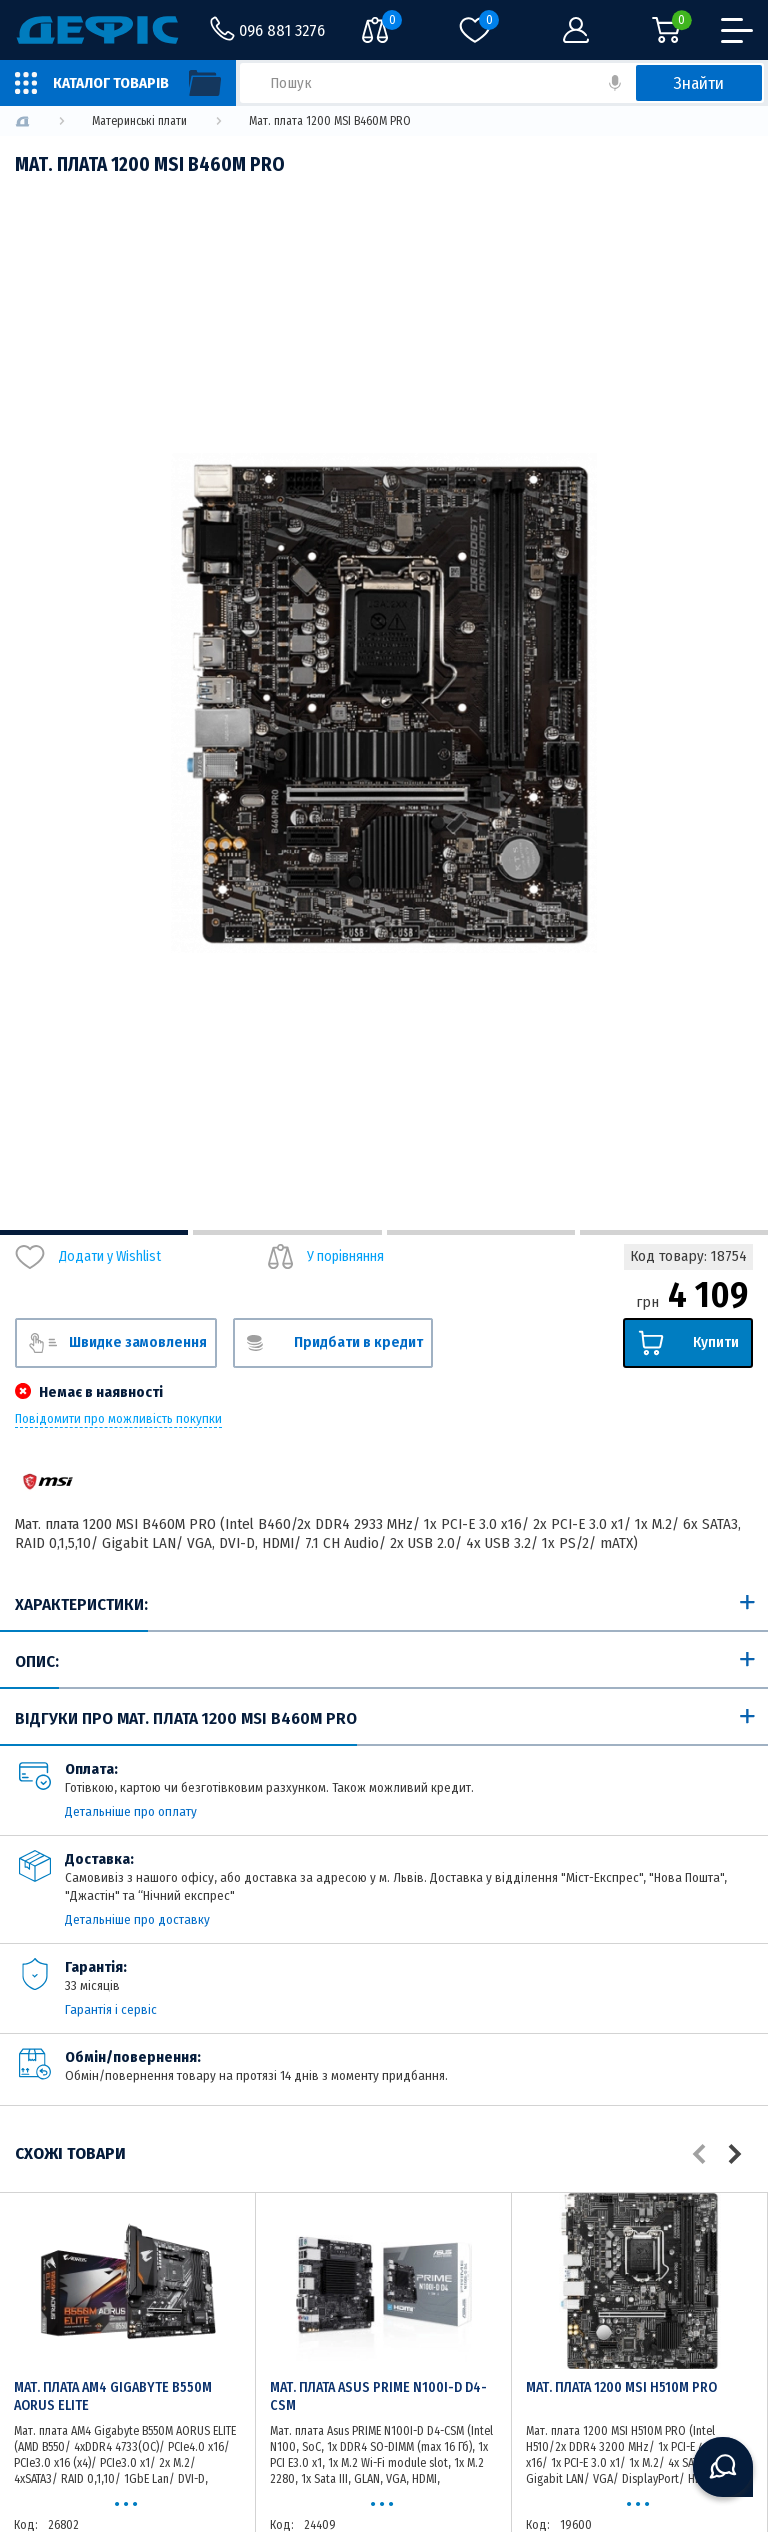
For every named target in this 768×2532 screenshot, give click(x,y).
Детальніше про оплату (131, 1811)
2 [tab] (287, 1232)
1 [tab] (94, 1232)
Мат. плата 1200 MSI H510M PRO (621, 2387)
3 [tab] (481, 1232)
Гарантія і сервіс (111, 2009)
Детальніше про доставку (137, 1919)
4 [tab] (674, 1232)
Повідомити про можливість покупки (118, 1419)
